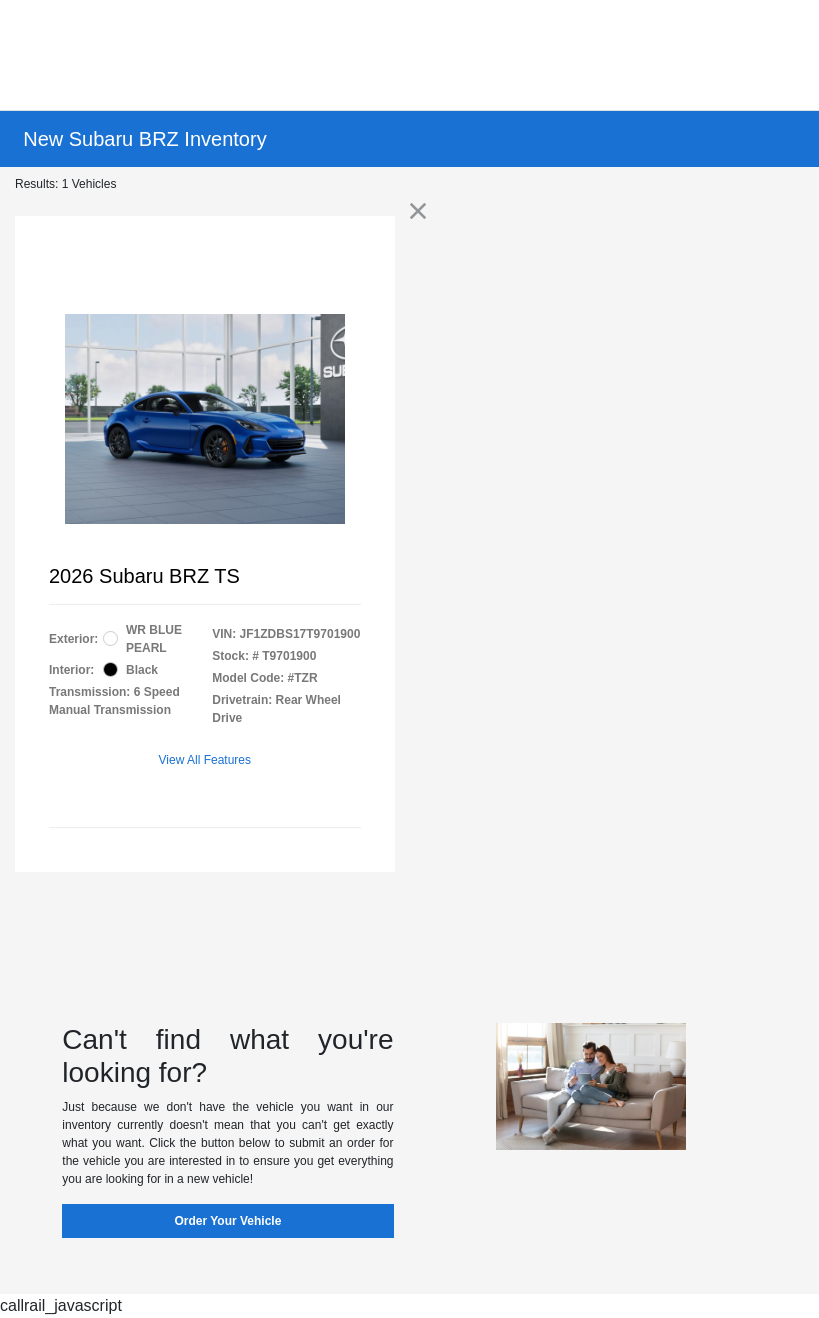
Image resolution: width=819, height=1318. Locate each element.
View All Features (205, 760)
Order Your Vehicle (227, 1221)
